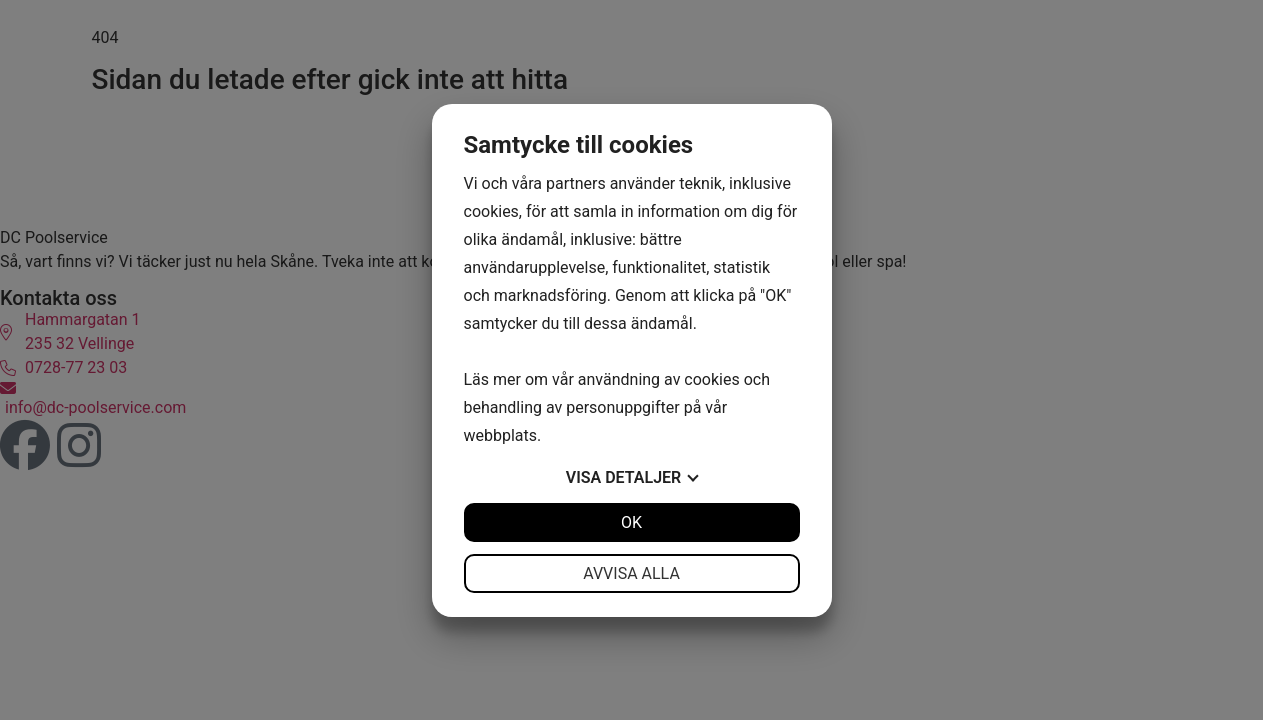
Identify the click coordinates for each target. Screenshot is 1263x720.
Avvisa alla (631, 573)
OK (631, 522)
